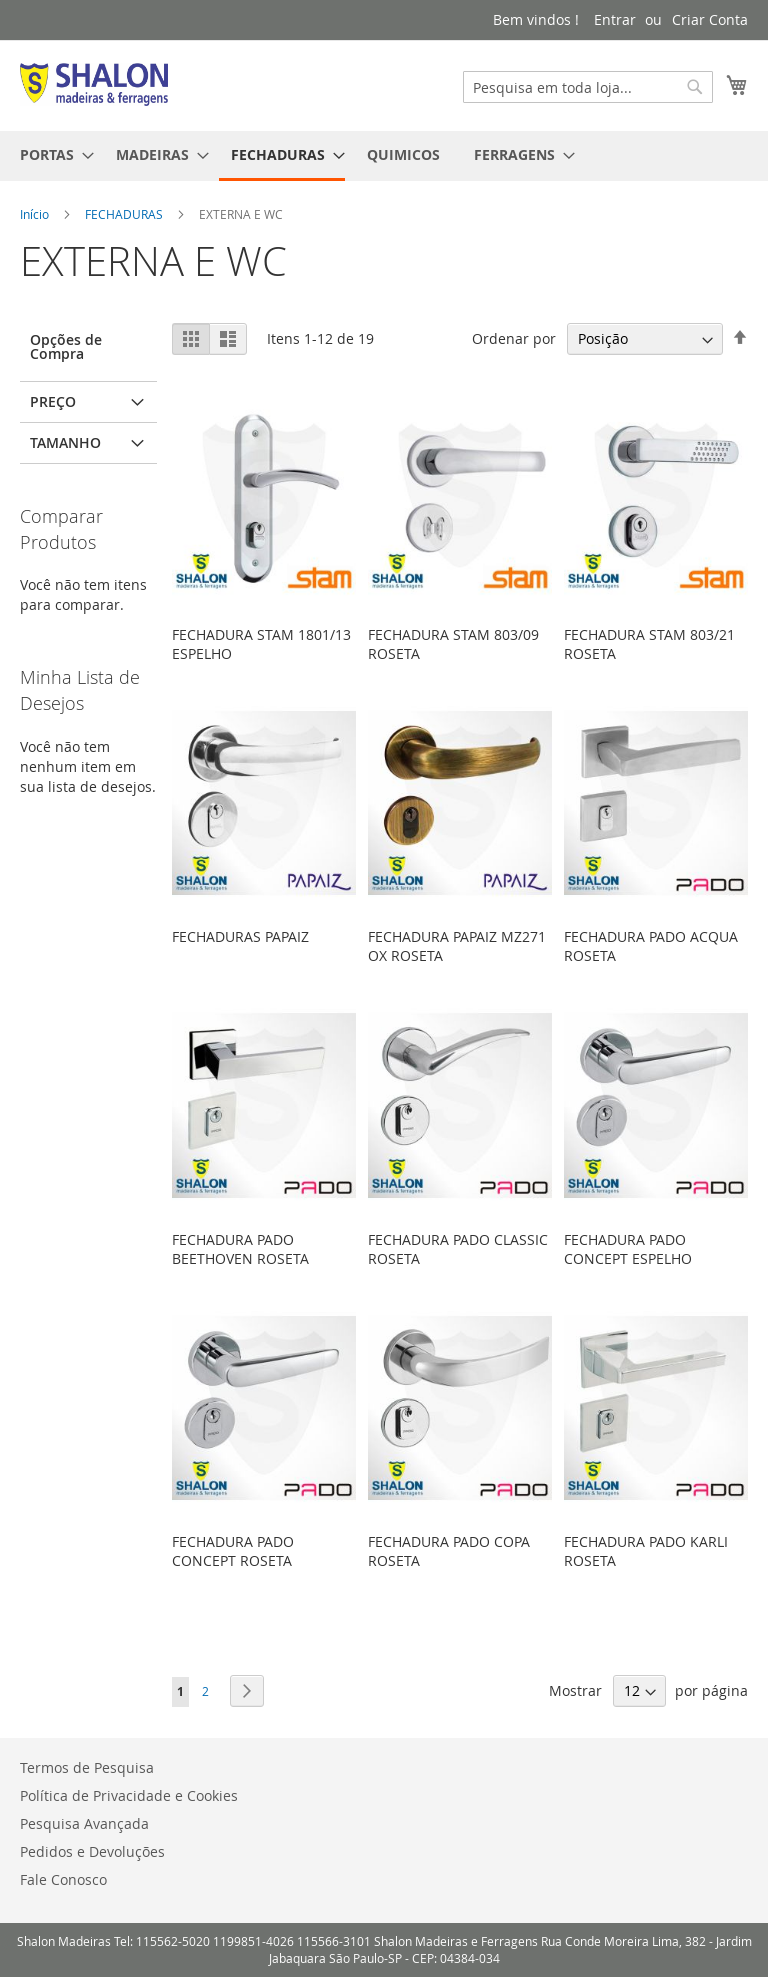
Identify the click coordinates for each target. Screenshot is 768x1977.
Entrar (615, 19)
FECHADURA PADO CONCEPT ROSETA (233, 1551)
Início (36, 214)
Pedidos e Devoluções (92, 1851)
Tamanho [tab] (65, 442)
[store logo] (94, 84)
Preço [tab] (53, 401)
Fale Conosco (63, 1879)
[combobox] (588, 87)
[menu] (384, 156)
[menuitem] (51, 154)
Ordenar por (514, 338)
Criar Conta (710, 19)
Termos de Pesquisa (87, 1767)
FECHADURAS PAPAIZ (240, 936)
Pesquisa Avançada (84, 1823)
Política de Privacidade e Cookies (129, 1795)
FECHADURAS (125, 214)
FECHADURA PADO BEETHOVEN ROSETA (240, 1249)
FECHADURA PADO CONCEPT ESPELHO (628, 1249)
